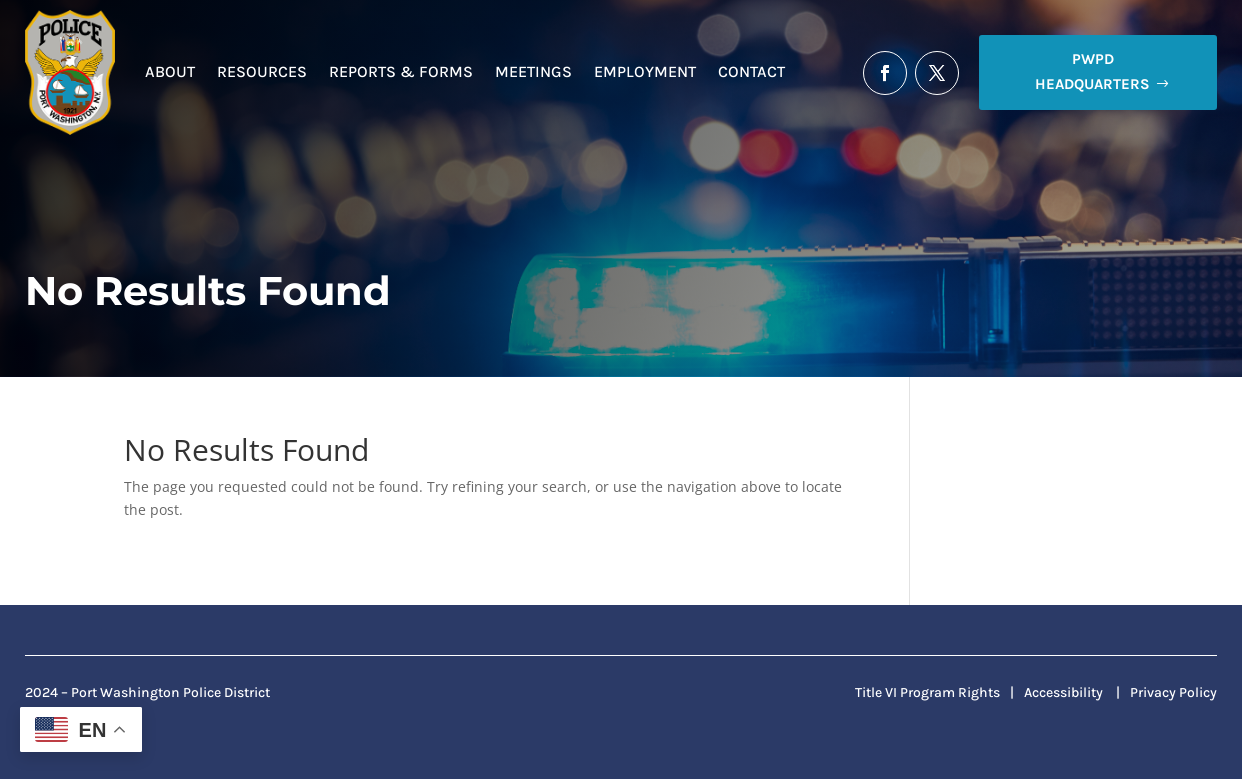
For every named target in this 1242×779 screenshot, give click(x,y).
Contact (751, 71)
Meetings (533, 71)
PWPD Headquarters (1092, 72)
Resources (262, 71)
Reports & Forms (401, 71)
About (170, 71)
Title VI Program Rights (927, 692)
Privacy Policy (1173, 692)
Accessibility (1063, 692)
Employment (645, 71)
